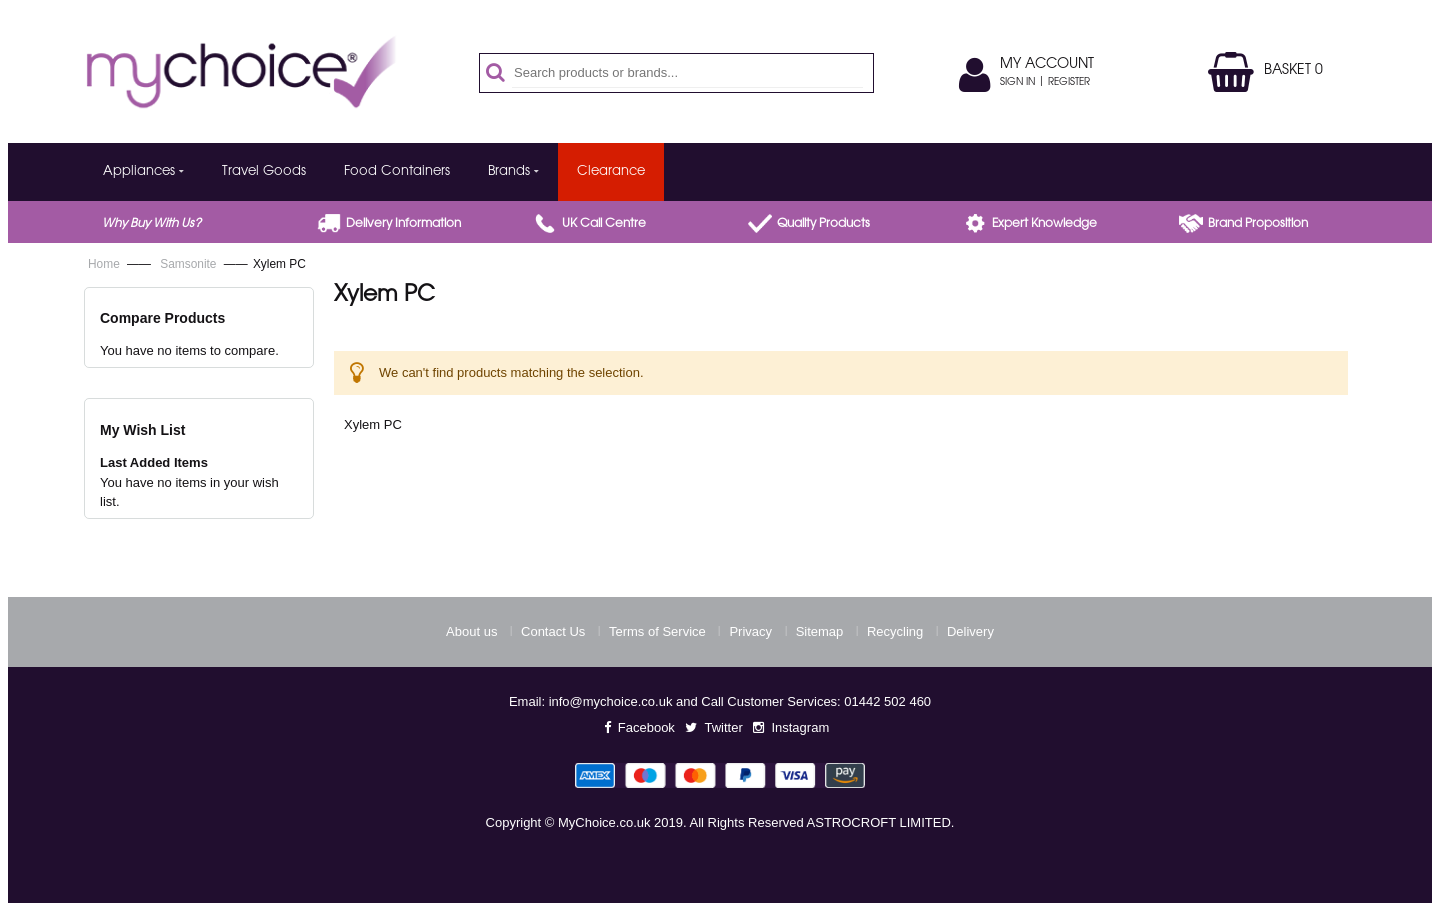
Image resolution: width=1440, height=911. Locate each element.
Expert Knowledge (1044, 224)
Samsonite (190, 264)
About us (471, 631)
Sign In (1017, 83)
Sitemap (820, 631)
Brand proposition (1258, 224)
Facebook (646, 727)
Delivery (970, 631)
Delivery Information (403, 224)
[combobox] (687, 73)
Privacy (750, 631)
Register (1069, 83)
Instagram (800, 727)
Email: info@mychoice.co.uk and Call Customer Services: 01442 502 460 (720, 701)
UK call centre (604, 224)
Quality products (823, 224)
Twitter (723, 727)
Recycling (895, 631)
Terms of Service (657, 631)
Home (105, 264)
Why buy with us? (151, 224)
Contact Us (553, 631)
